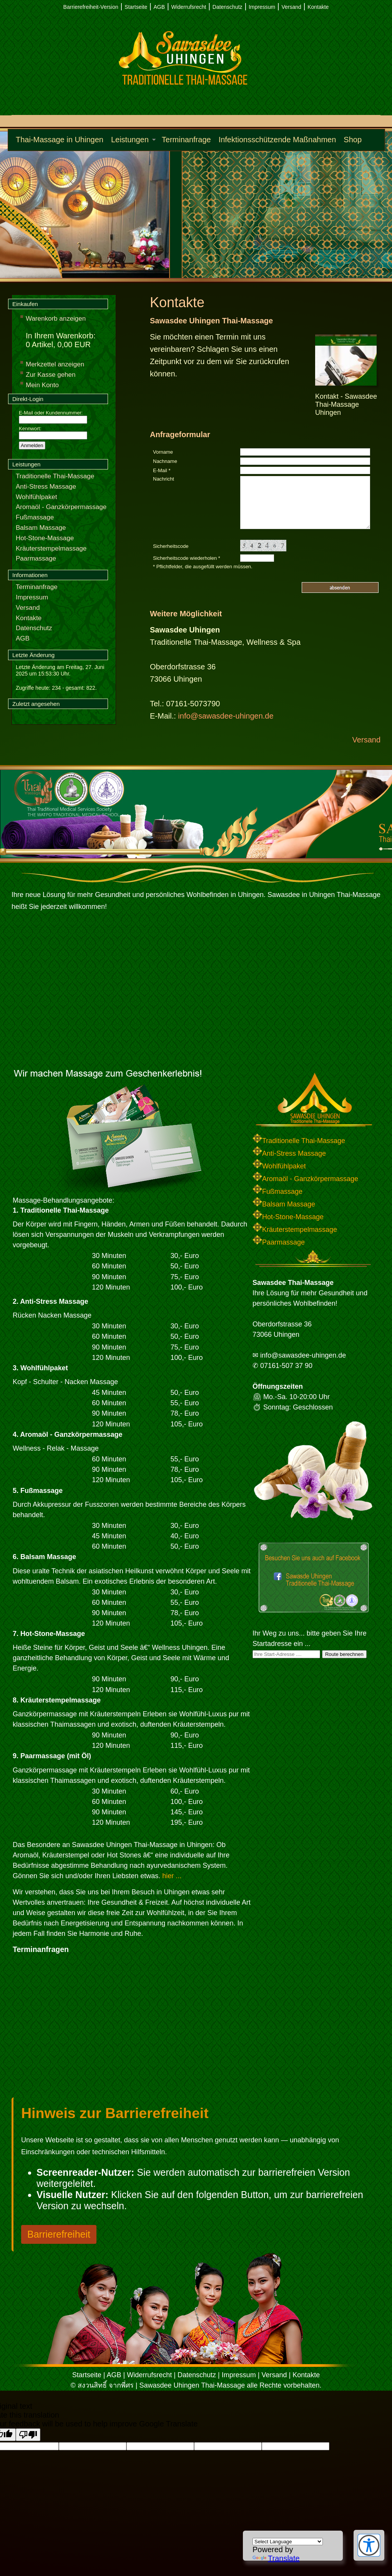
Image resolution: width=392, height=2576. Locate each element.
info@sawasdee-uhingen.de (225, 716)
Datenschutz (228, 7)
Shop (353, 139)
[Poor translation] (28, 2434)
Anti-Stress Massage (46, 486)
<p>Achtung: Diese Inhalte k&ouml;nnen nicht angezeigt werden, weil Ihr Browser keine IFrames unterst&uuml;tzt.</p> (109, 2027)
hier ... (171, 1876)
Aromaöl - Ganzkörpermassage (61, 507)
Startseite (136, 7)
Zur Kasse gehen (50, 374)
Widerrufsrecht (188, 7)
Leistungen (130, 139)
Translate (276, 2558)
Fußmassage (35, 517)
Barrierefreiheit (58, 2234)
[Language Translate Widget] (287, 2541)
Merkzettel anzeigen (55, 364)
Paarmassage (36, 558)
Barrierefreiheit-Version (90, 7)
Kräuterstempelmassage (51, 548)
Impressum (262, 7)
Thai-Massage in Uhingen (59, 139)
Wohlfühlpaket (36, 497)
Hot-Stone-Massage (45, 538)
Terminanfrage (186, 139)
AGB (159, 7)
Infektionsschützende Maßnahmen (277, 139)
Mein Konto (42, 385)
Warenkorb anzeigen (56, 318)
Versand (291, 7)
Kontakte (318, 7)
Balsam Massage (41, 527)
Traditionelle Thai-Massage (55, 476)
